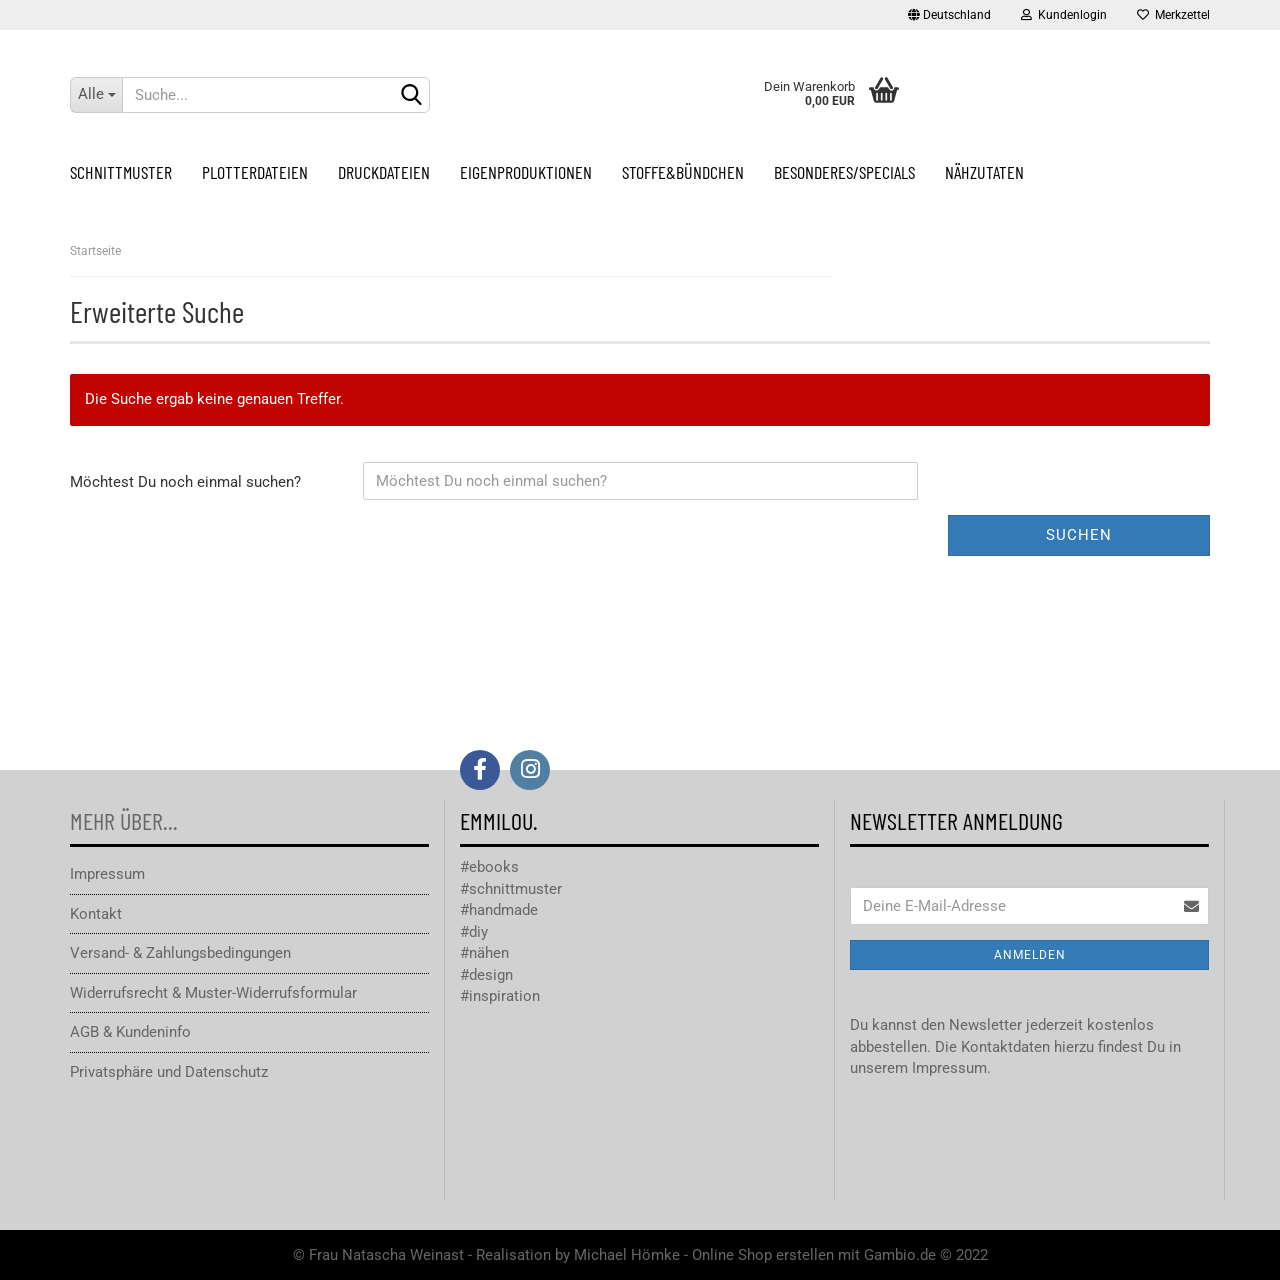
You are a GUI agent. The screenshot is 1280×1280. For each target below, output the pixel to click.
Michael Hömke (627, 1255)
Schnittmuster (121, 172)
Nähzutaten (984, 172)
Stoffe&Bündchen (683, 172)
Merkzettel (1173, 15)
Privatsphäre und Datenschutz (169, 1072)
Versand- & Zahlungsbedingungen (180, 953)
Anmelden (1030, 955)
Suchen (1079, 535)
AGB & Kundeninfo (130, 1032)
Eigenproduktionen (526, 172)
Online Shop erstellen (763, 1255)
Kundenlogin (1064, 15)
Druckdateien (384, 172)
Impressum (107, 874)
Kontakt (96, 914)
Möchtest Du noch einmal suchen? (185, 482)
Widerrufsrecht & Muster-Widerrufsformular (213, 993)
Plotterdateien (255, 172)
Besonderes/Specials (844, 172)
